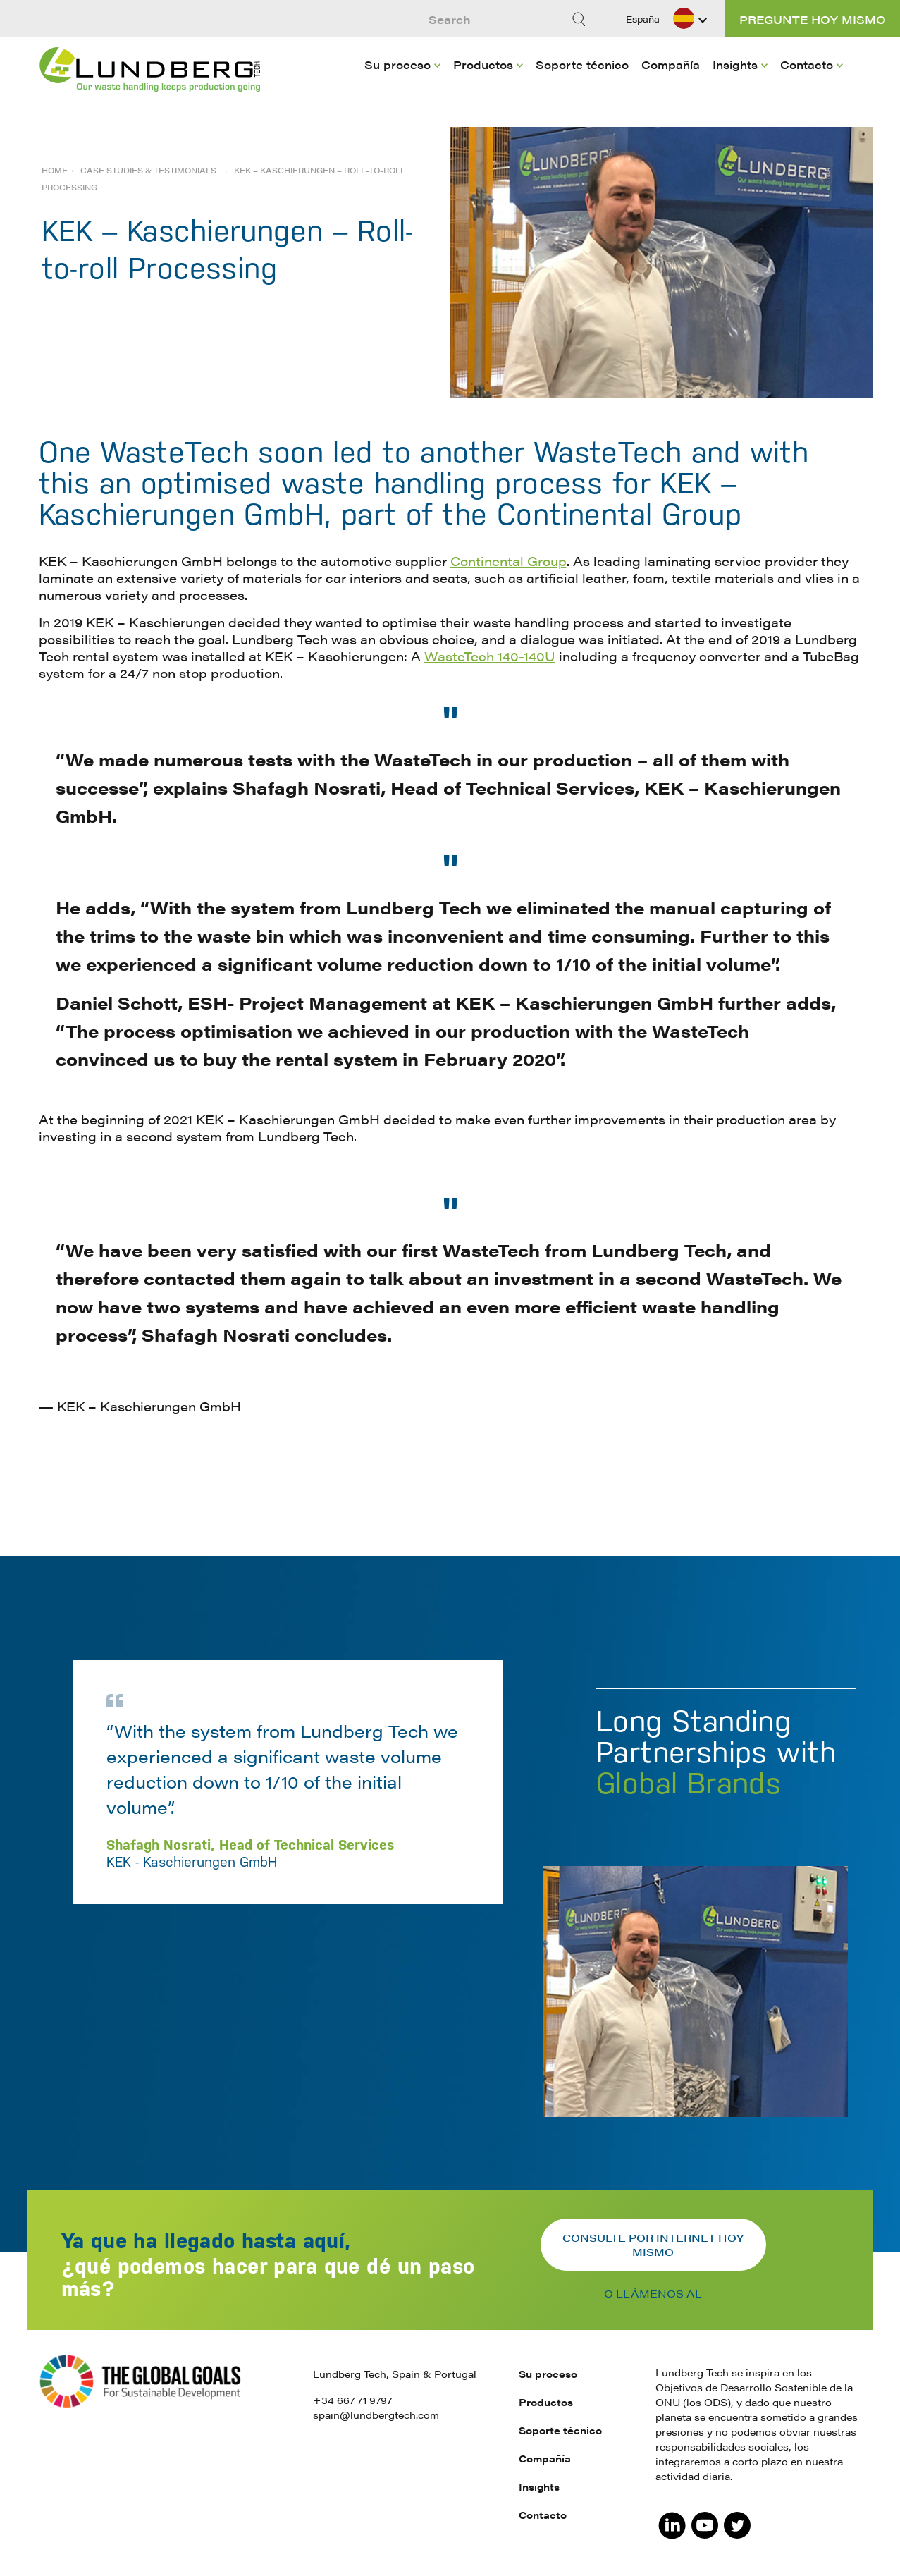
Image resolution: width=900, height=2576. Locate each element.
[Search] (581, 19)
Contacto (806, 64)
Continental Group (508, 561)
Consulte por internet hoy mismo (653, 2244)
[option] (450, 1863)
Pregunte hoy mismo (812, 19)
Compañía (670, 64)
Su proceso (397, 64)
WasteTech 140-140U (489, 656)
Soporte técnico (582, 64)
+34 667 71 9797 (352, 2400)
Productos (483, 64)
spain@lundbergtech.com (376, 2415)
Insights (735, 64)
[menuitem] (402, 85)
